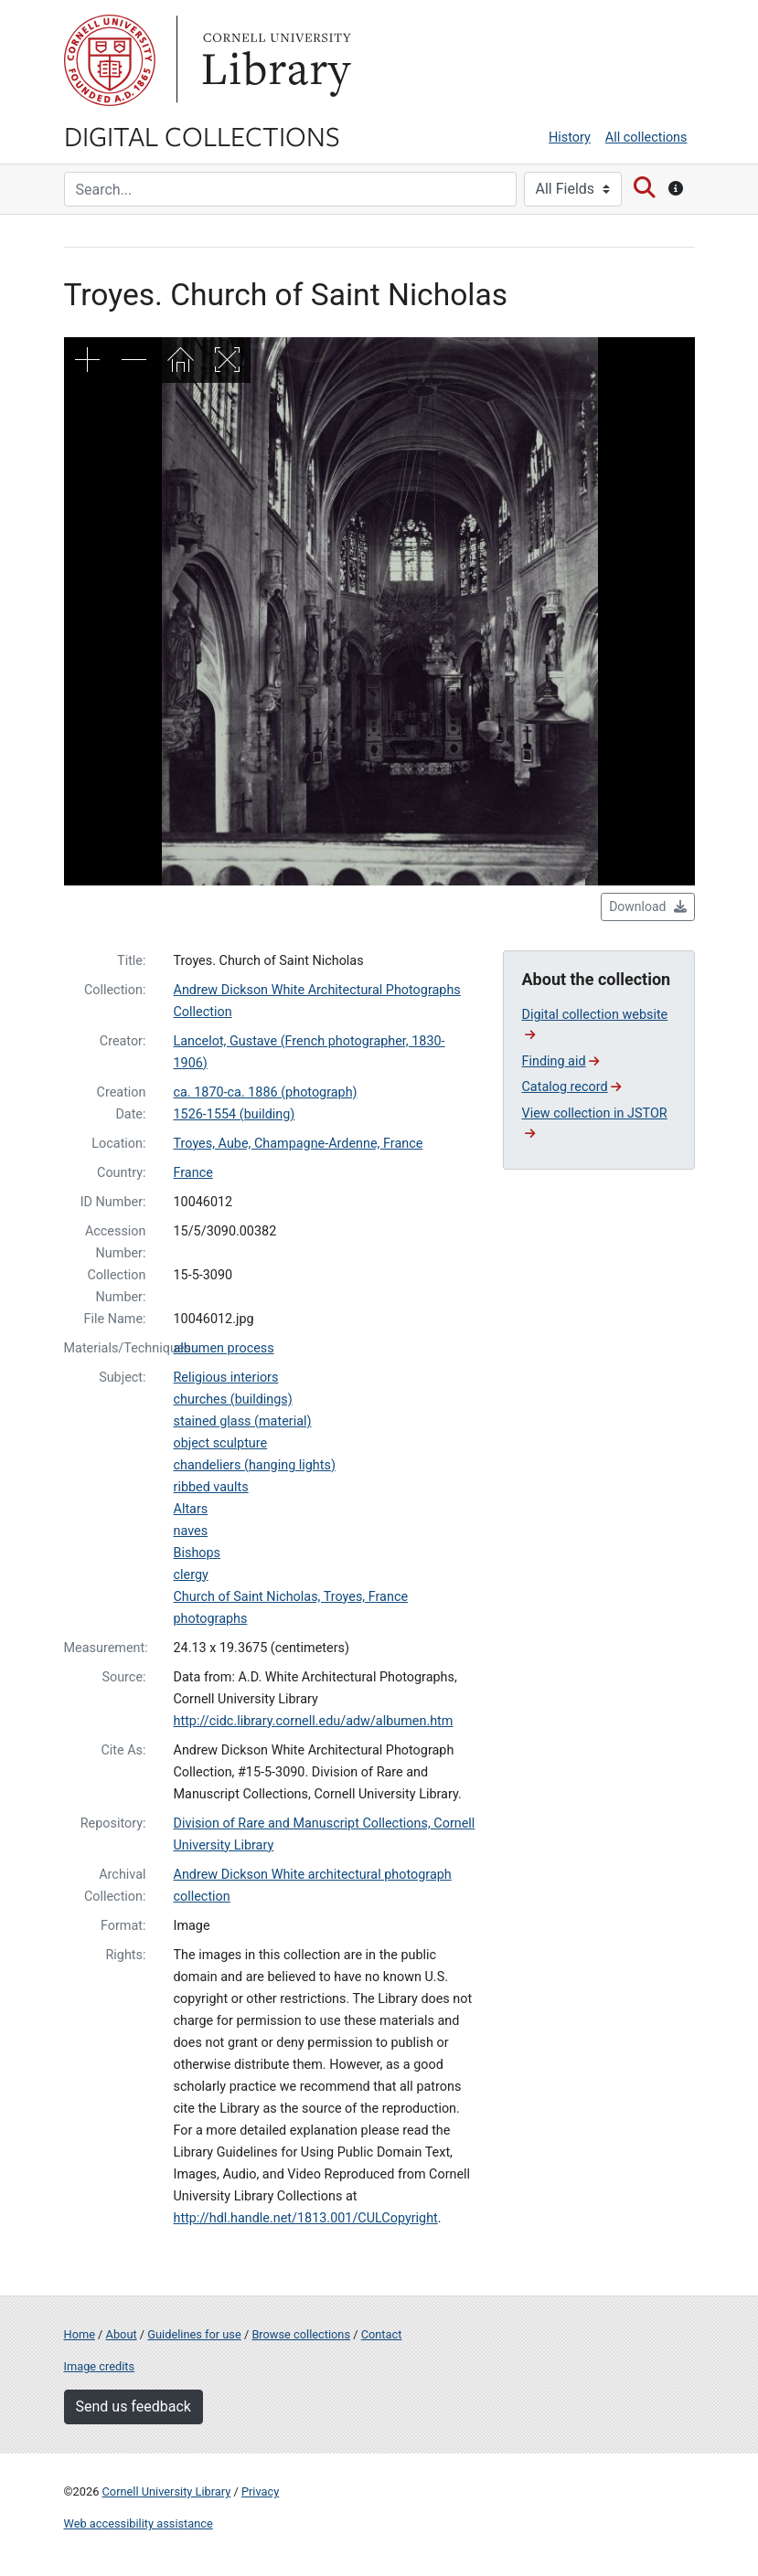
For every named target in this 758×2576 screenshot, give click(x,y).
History (570, 137)
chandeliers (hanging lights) (255, 1465)
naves (191, 1531)
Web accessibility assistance (138, 2523)
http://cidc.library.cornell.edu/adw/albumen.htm (314, 1721)
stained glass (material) (243, 1421)
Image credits (99, 2366)
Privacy (260, 2491)
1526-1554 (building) (234, 1114)
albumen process (224, 1348)
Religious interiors (226, 1377)
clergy (191, 1575)
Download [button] (647, 906)
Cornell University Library (166, 2491)
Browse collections (300, 2334)
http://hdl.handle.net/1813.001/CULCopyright (306, 2218)
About (121, 2334)
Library (274, 60)
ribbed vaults (211, 1487)
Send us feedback (133, 2406)
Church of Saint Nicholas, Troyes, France (291, 1597)
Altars (191, 1509)
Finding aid (561, 1061)
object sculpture (221, 1443)
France (193, 1173)
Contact (381, 2334)
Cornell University (109, 60)
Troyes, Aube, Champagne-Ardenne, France (298, 1143)
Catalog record (572, 1087)
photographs (211, 1619)
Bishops (197, 1553)
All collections (646, 137)
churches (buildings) (233, 1399)
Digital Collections (202, 135)
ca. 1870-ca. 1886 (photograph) (266, 1092)
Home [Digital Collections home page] (79, 2334)
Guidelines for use (193, 2334)
